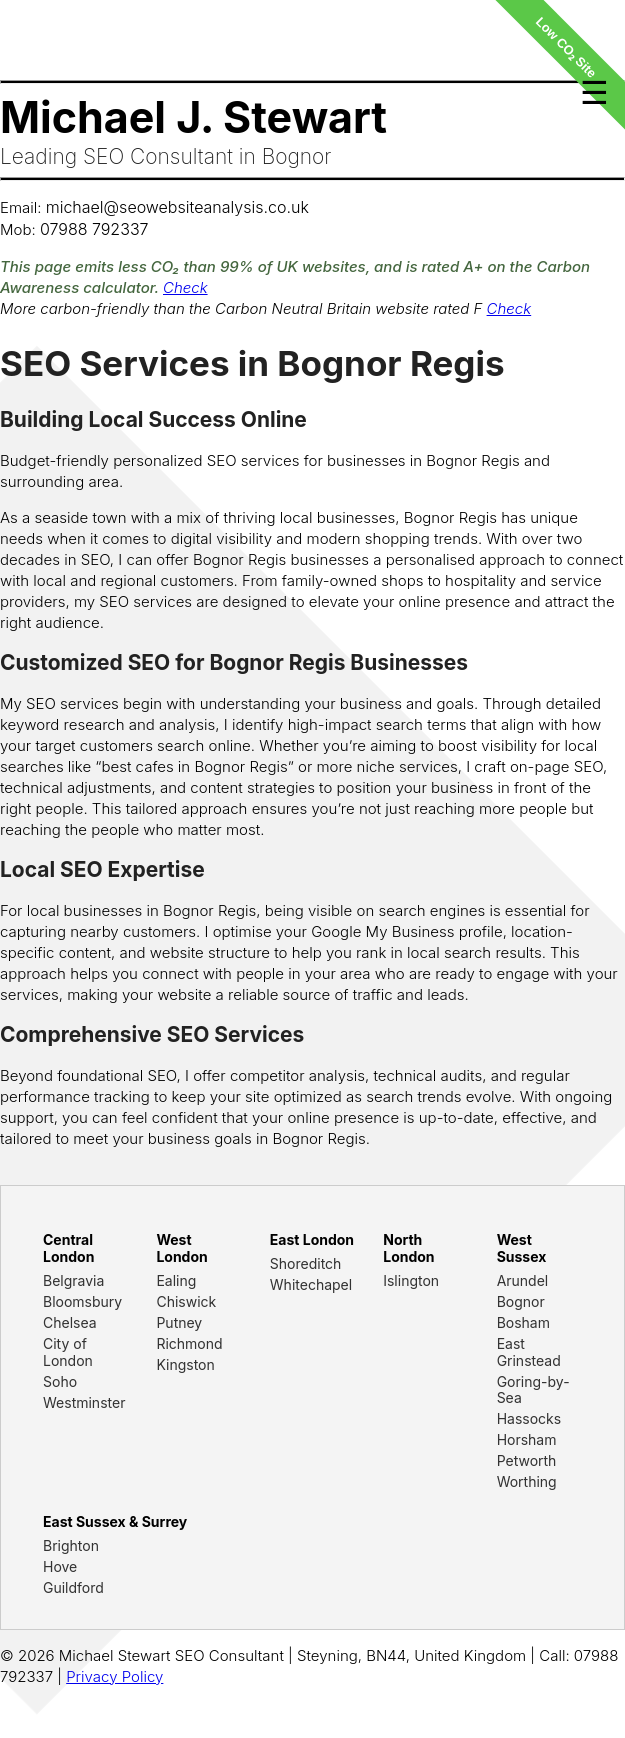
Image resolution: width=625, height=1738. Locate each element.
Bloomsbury (82, 1301)
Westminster (84, 1402)
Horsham (527, 1439)
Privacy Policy (114, 1676)
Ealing (176, 1280)
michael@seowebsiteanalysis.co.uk (177, 207)
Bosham (523, 1322)
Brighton (71, 1545)
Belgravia (73, 1280)
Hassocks (529, 1418)
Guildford (73, 1587)
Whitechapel (311, 1284)
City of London (68, 1352)
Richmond (189, 1343)
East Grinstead (529, 1352)
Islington (411, 1280)
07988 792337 (94, 229)
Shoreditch (306, 1263)
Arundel (523, 1280)
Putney (179, 1322)
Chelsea (70, 1322)
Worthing (527, 1481)
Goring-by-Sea (533, 1390)
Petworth (527, 1460)
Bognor (521, 1301)
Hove (60, 1566)
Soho (60, 1381)
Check (185, 287)
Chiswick (186, 1301)
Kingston (185, 1364)
